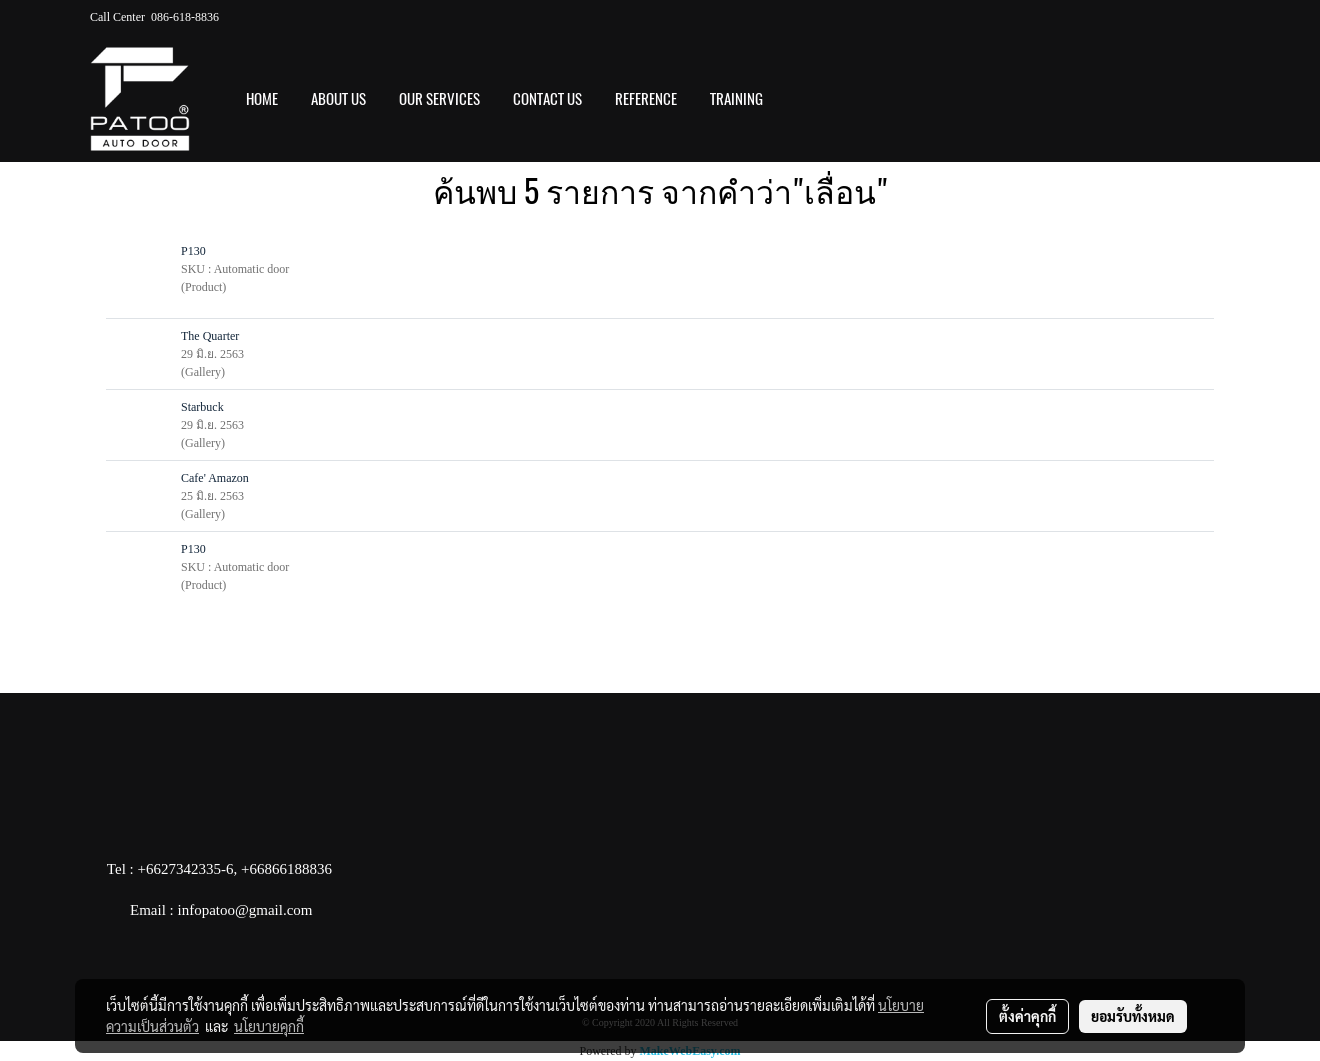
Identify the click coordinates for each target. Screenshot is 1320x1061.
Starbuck (202, 407)
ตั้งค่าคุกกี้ (1027, 1016)
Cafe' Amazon (215, 478)
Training (736, 99)
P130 (193, 251)
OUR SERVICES (439, 99)
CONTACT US (547, 99)
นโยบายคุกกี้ (269, 1026)
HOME (262, 99)
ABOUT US (338, 99)
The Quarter (210, 336)
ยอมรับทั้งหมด (1133, 1016)
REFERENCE (646, 99)
